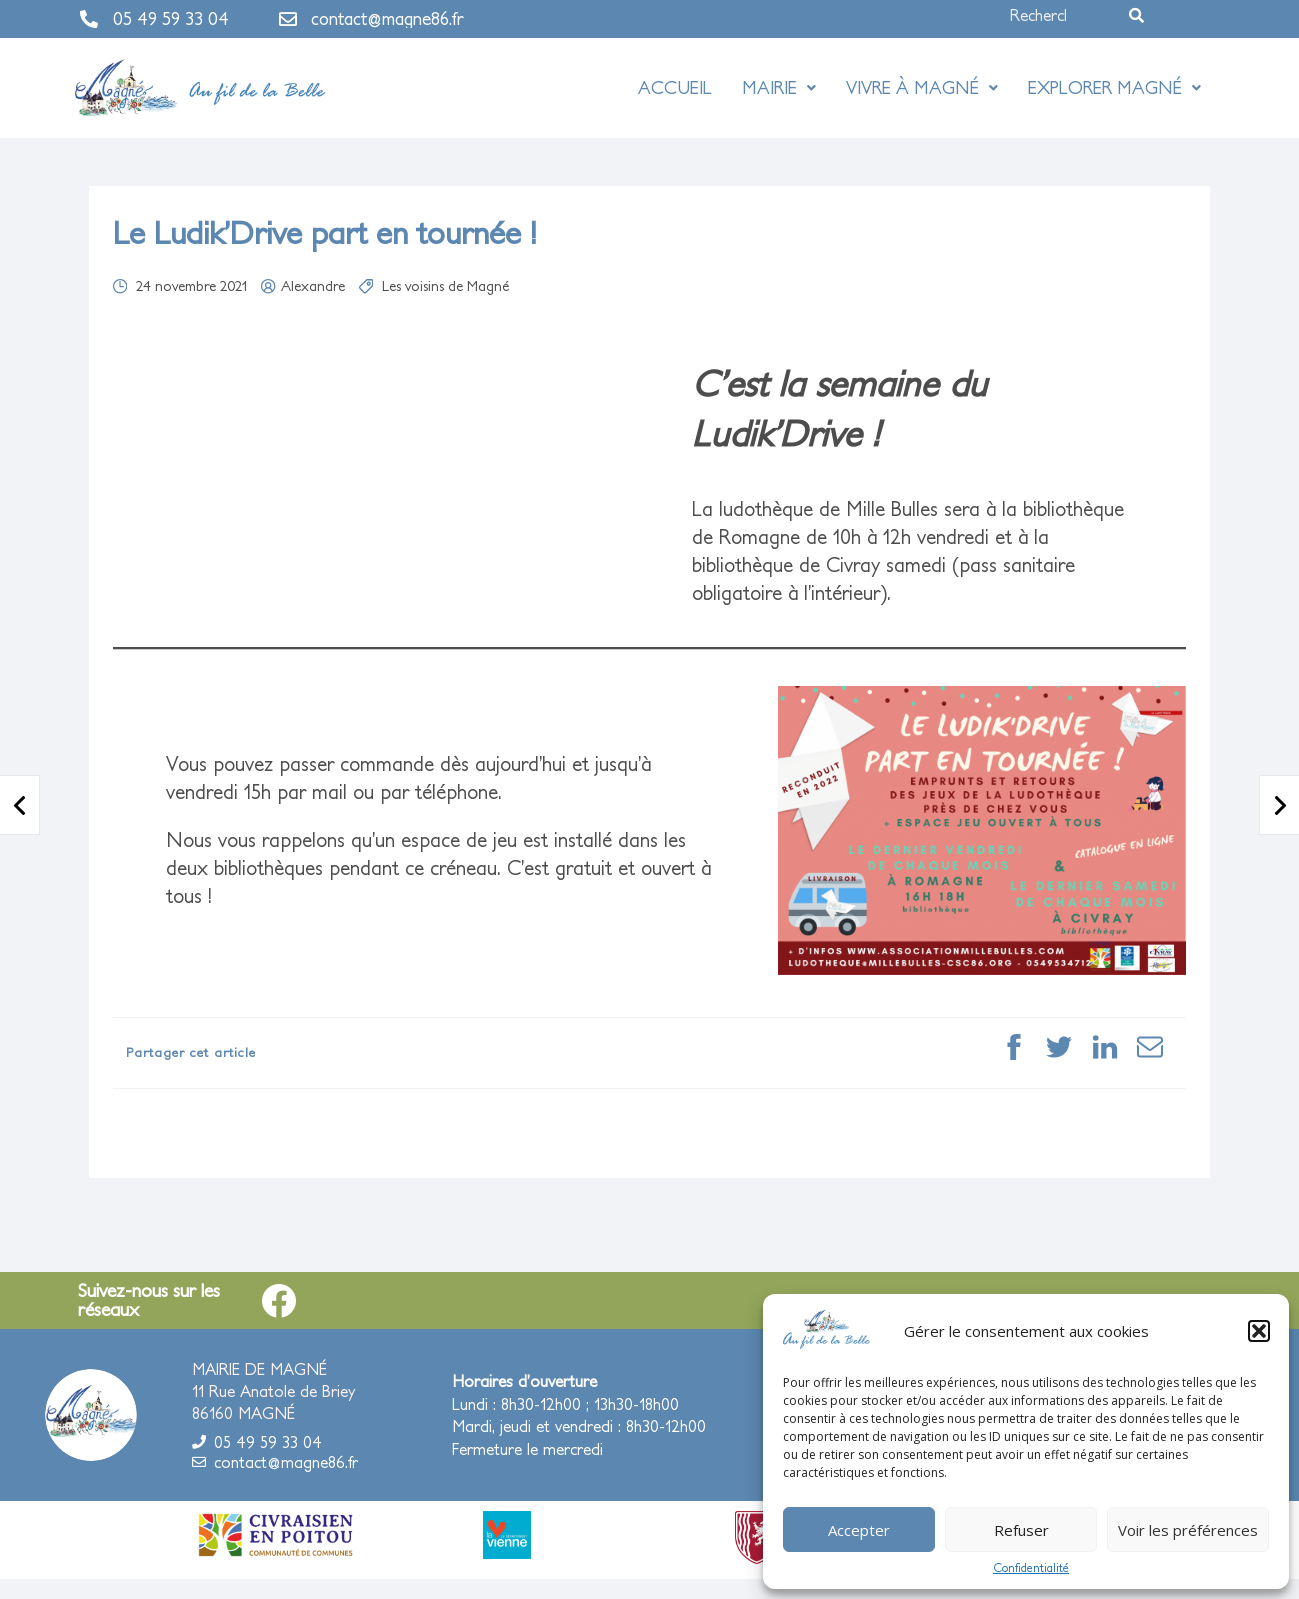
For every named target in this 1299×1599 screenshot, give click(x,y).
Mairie (779, 87)
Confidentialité (1031, 1568)
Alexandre (313, 286)
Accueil (675, 87)
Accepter (859, 1530)
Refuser (1021, 1530)
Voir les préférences (1188, 1530)
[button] (1259, 1331)
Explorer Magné (1114, 87)
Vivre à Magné (922, 87)
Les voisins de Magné (445, 286)
